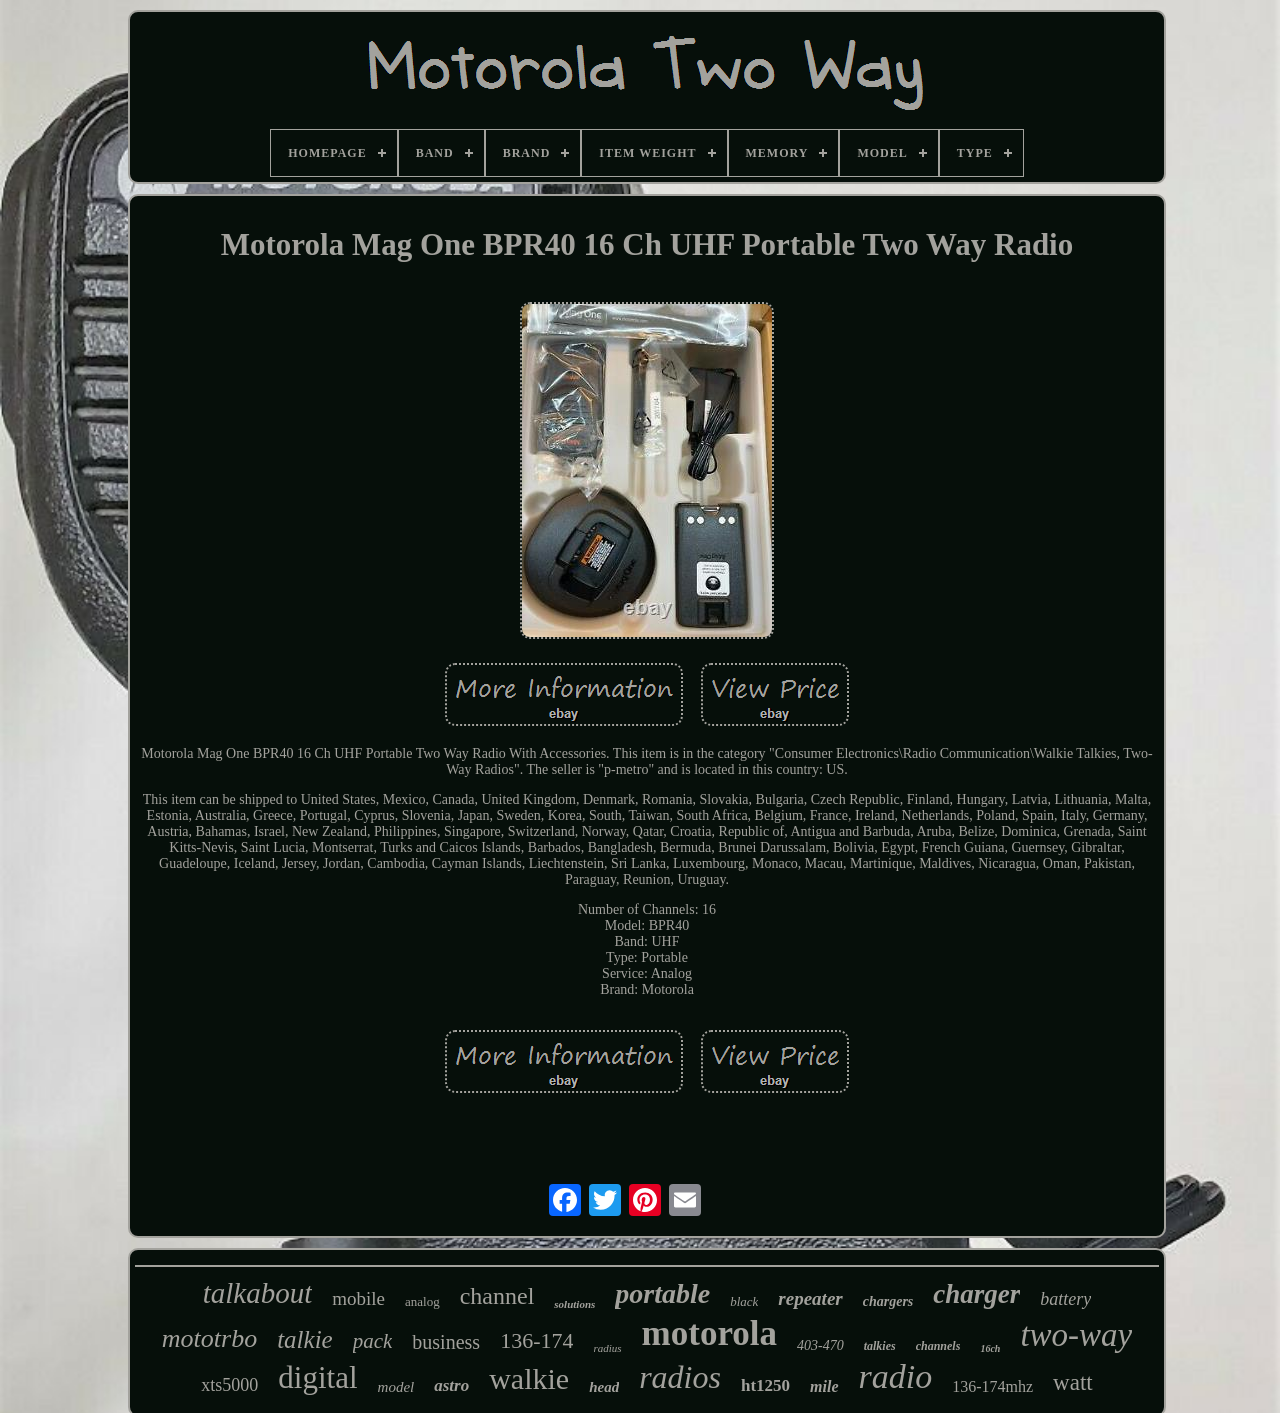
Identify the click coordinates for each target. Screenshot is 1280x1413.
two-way (1076, 1335)
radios (680, 1377)
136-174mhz (992, 1386)
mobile (358, 1298)
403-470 (820, 1345)
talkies (880, 1346)
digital (317, 1377)
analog (422, 1301)
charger (976, 1294)
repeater (810, 1298)
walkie (529, 1378)
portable (662, 1293)
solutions (574, 1304)
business (446, 1342)
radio (896, 1376)
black (744, 1301)
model (396, 1387)
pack (373, 1341)
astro (451, 1385)
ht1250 (765, 1385)
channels (938, 1346)
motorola (709, 1333)
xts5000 (229, 1385)
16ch (990, 1348)
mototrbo (209, 1338)
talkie (305, 1339)
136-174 (536, 1340)
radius (607, 1348)
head (604, 1387)
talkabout (258, 1293)
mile (824, 1386)
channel (497, 1296)
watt (1073, 1382)
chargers (888, 1301)
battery (1065, 1299)
